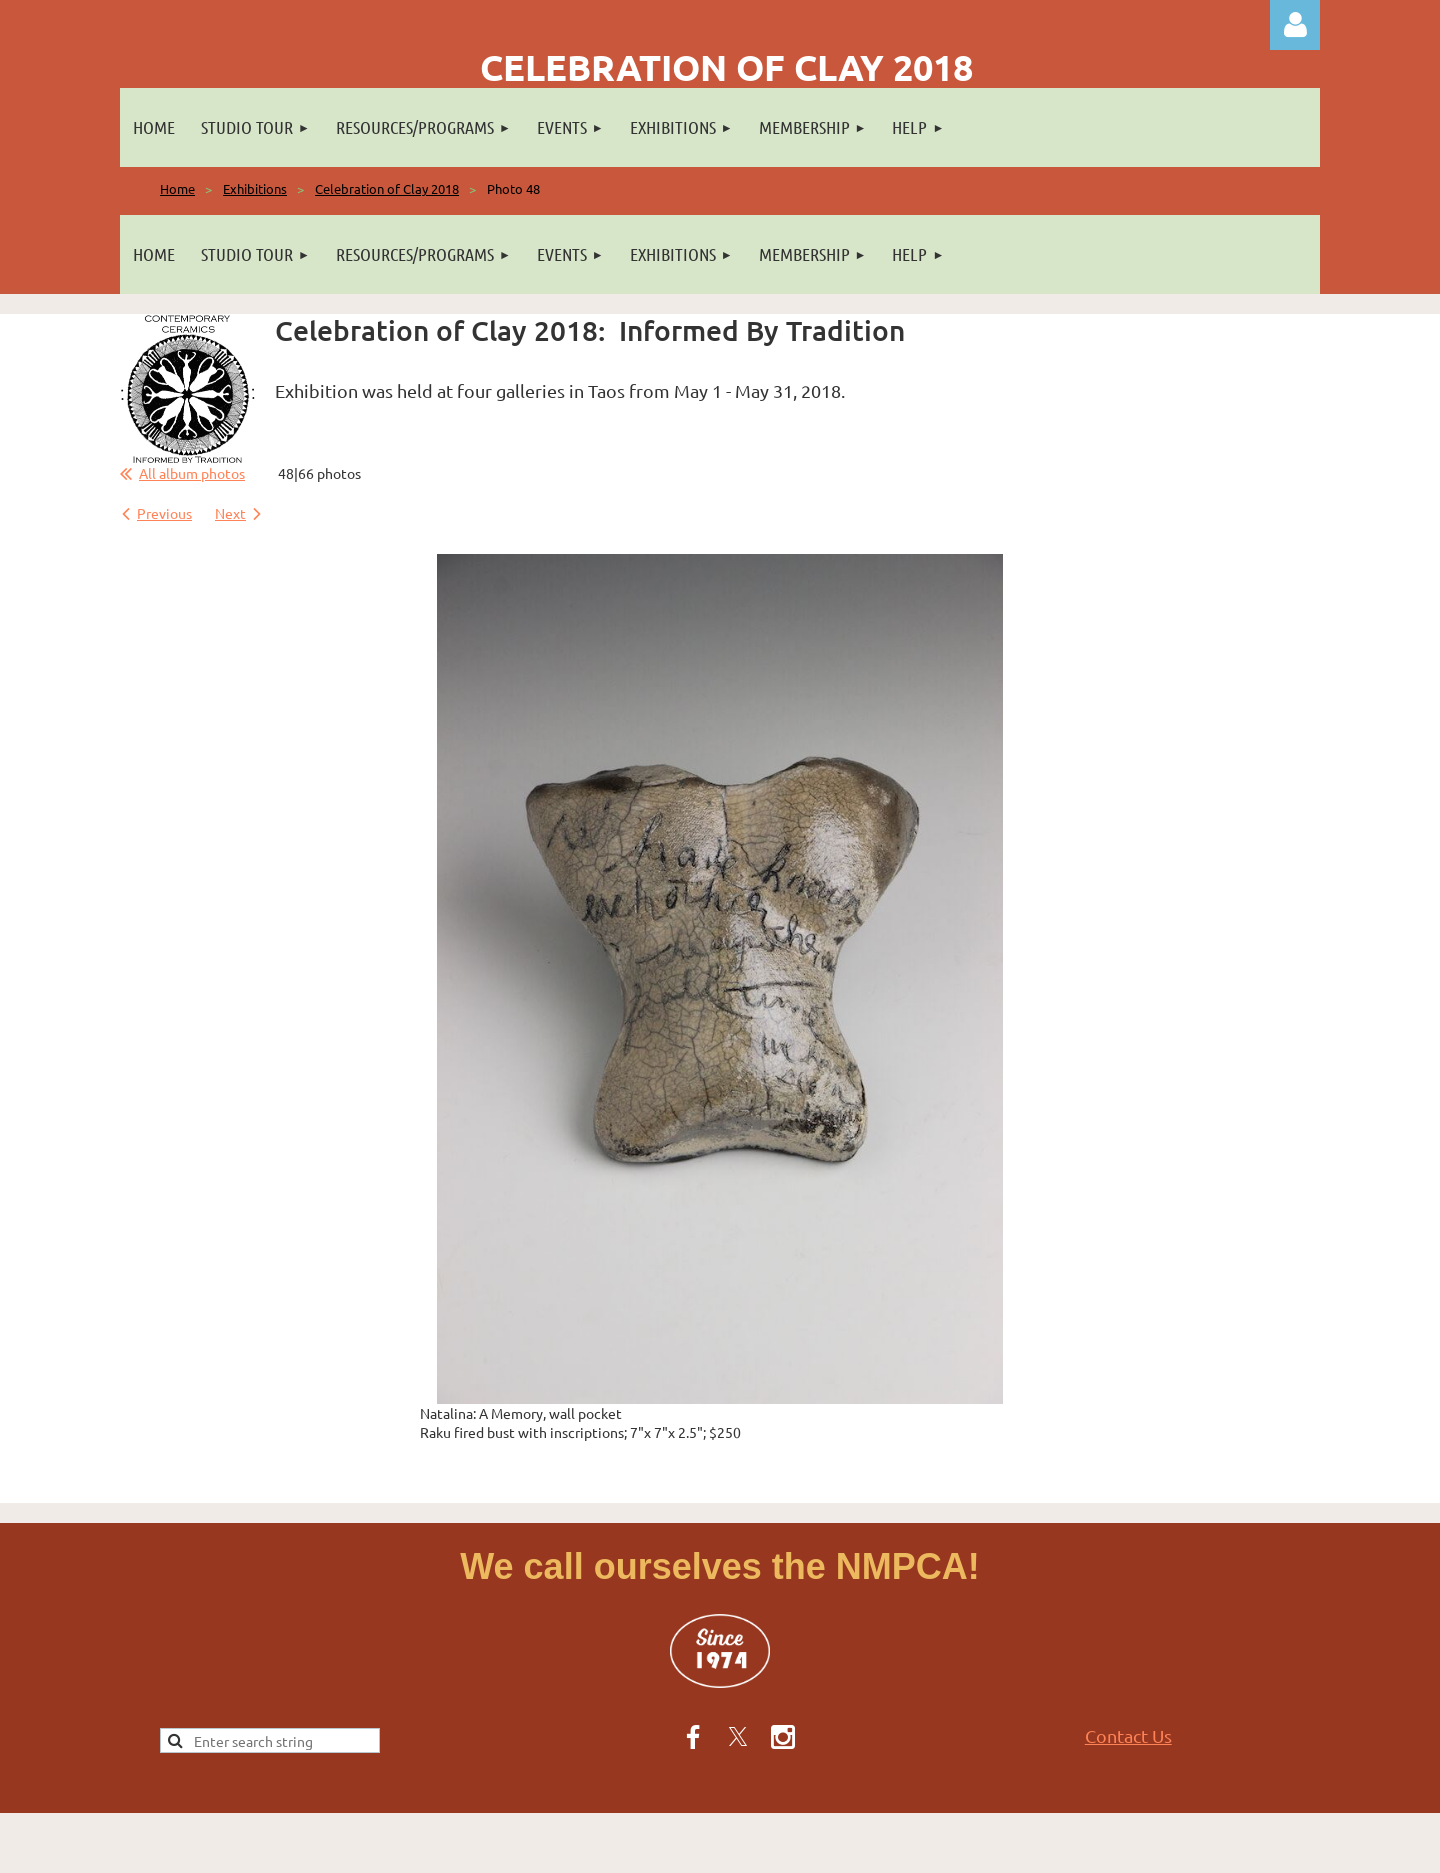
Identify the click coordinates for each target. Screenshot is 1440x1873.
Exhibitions (255, 188)
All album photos (192, 473)
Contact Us (1128, 1735)
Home (177, 188)
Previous (164, 513)
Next (230, 513)
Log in (1295, 25)
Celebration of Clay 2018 (387, 188)
